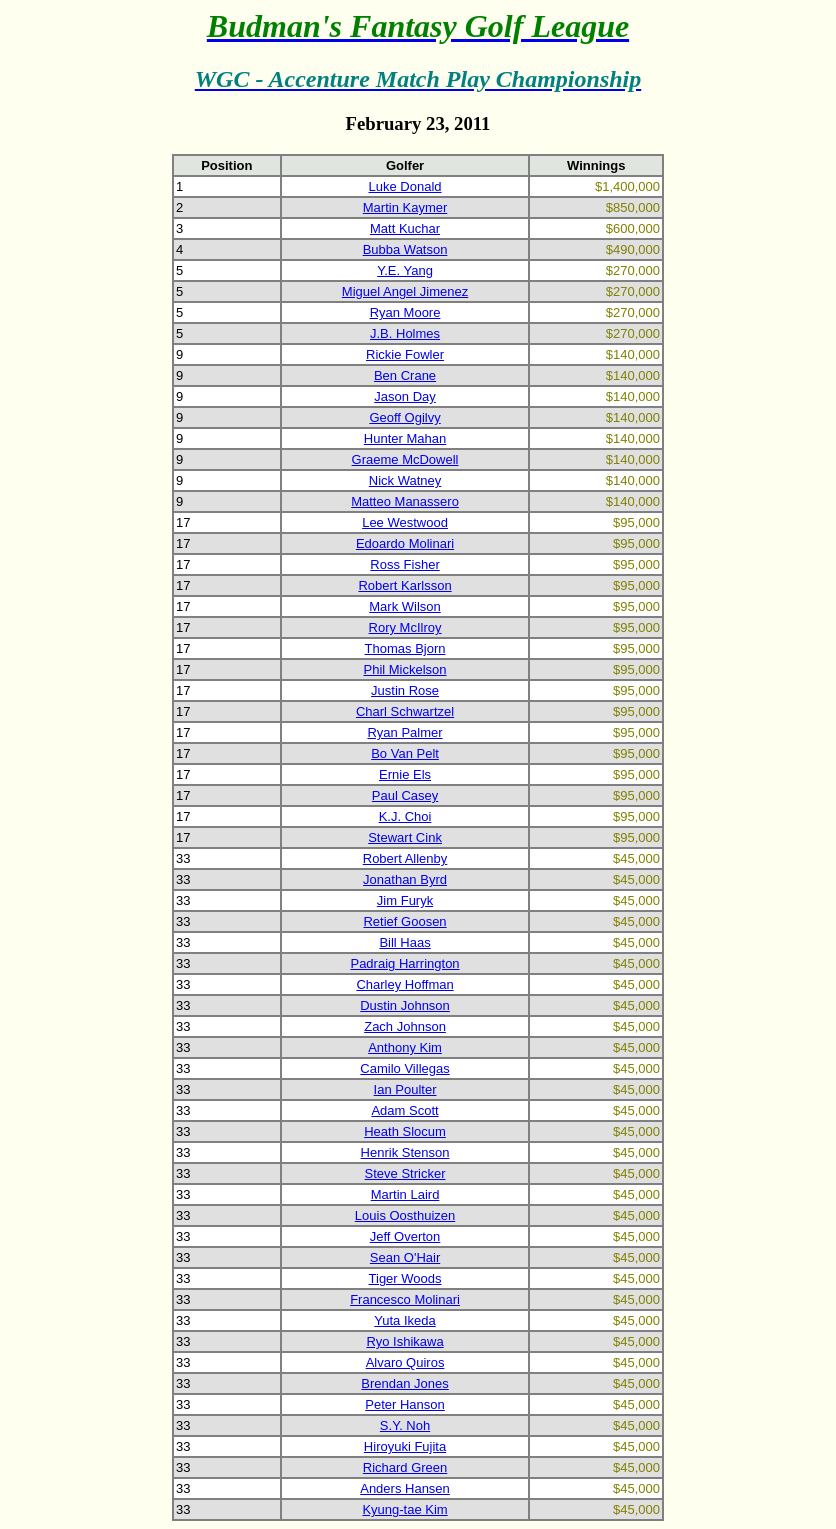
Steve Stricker (405, 1173)
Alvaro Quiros (405, 1362)
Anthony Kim (405, 1047)
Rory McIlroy (405, 627)
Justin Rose (405, 690)
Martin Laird (405, 1194)
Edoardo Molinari (405, 543)
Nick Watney (405, 480)
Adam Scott (404, 1110)
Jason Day (404, 396)
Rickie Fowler (405, 354)
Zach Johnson (405, 1026)
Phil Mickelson (404, 669)
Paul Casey (405, 795)
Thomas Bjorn (405, 648)
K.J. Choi (405, 816)
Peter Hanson (405, 1404)
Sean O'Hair (405, 1257)
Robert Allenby (405, 858)
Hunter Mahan (405, 438)
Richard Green (405, 1467)
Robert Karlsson (404, 585)
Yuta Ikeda (404, 1320)
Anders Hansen (405, 1488)
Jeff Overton (405, 1236)
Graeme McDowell (405, 459)
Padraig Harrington (404, 963)
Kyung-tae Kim (404, 1509)
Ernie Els (405, 774)
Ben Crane (405, 375)
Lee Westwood (405, 522)
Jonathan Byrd (405, 879)
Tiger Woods (405, 1278)
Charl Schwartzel (405, 711)
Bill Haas (404, 942)
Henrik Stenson (405, 1152)
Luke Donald (405, 186)
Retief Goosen (404, 921)
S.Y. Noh (405, 1425)
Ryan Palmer (404, 732)
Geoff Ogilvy (404, 417)
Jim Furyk (405, 900)
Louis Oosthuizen (405, 1215)
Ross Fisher (404, 564)
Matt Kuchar (405, 228)
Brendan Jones (404, 1383)
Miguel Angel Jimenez (405, 291)
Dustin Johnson (405, 1005)
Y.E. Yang (405, 270)
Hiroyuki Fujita (405, 1446)
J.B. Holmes (405, 333)
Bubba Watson (405, 249)
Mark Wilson (405, 606)
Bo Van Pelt (405, 753)
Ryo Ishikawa (404, 1341)
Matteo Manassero (405, 501)
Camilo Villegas (404, 1068)
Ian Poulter (405, 1089)
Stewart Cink (405, 837)
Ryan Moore (405, 312)
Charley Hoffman (404, 984)
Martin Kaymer (405, 207)
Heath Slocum (405, 1131)
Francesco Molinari (405, 1299)
